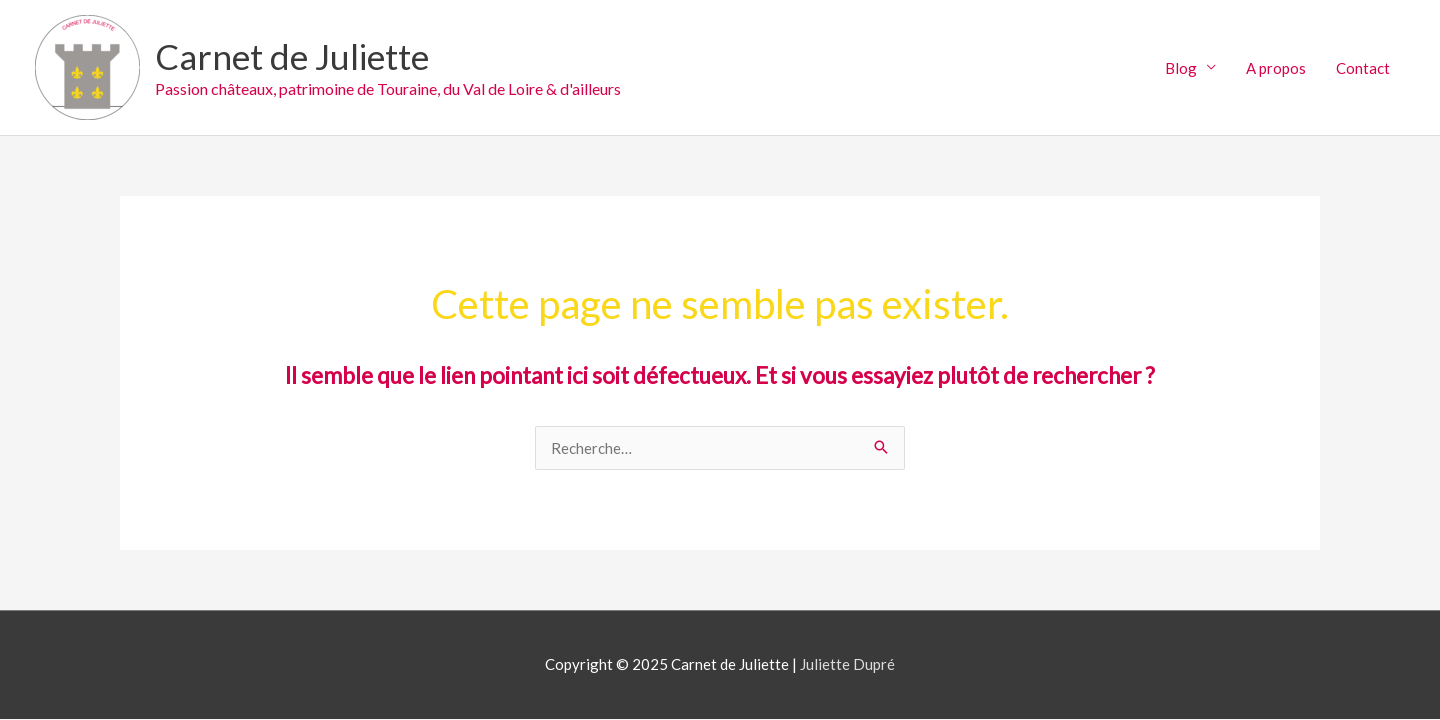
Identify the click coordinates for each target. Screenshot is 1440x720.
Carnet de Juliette (292, 56)
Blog (1181, 68)
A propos (1276, 68)
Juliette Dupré (847, 664)
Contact (1363, 68)
